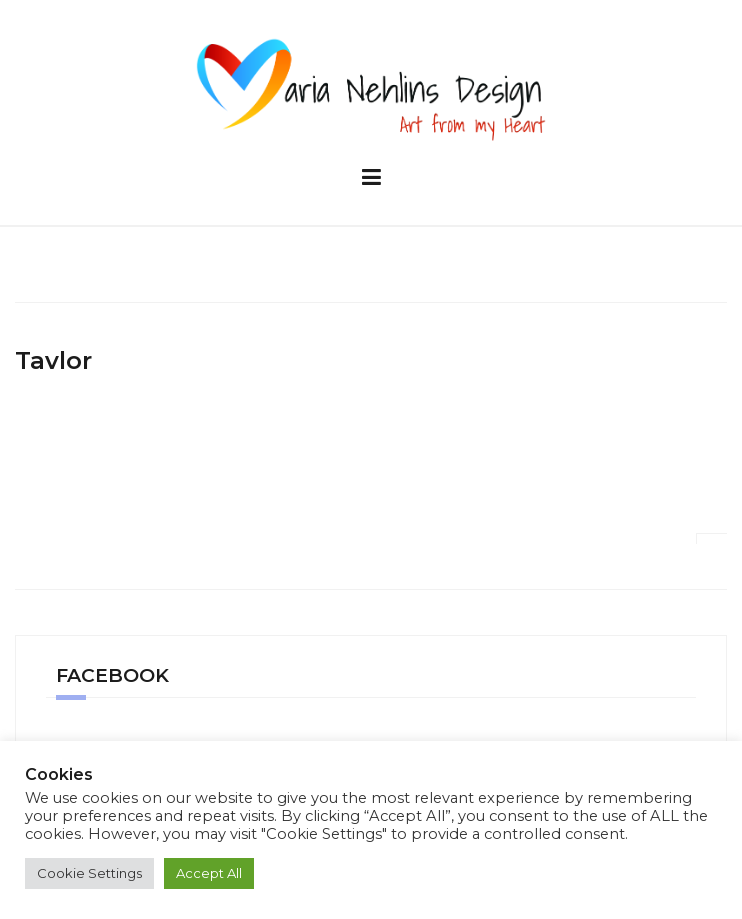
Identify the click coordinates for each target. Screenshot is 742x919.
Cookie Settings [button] (89, 873)
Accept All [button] (209, 873)
